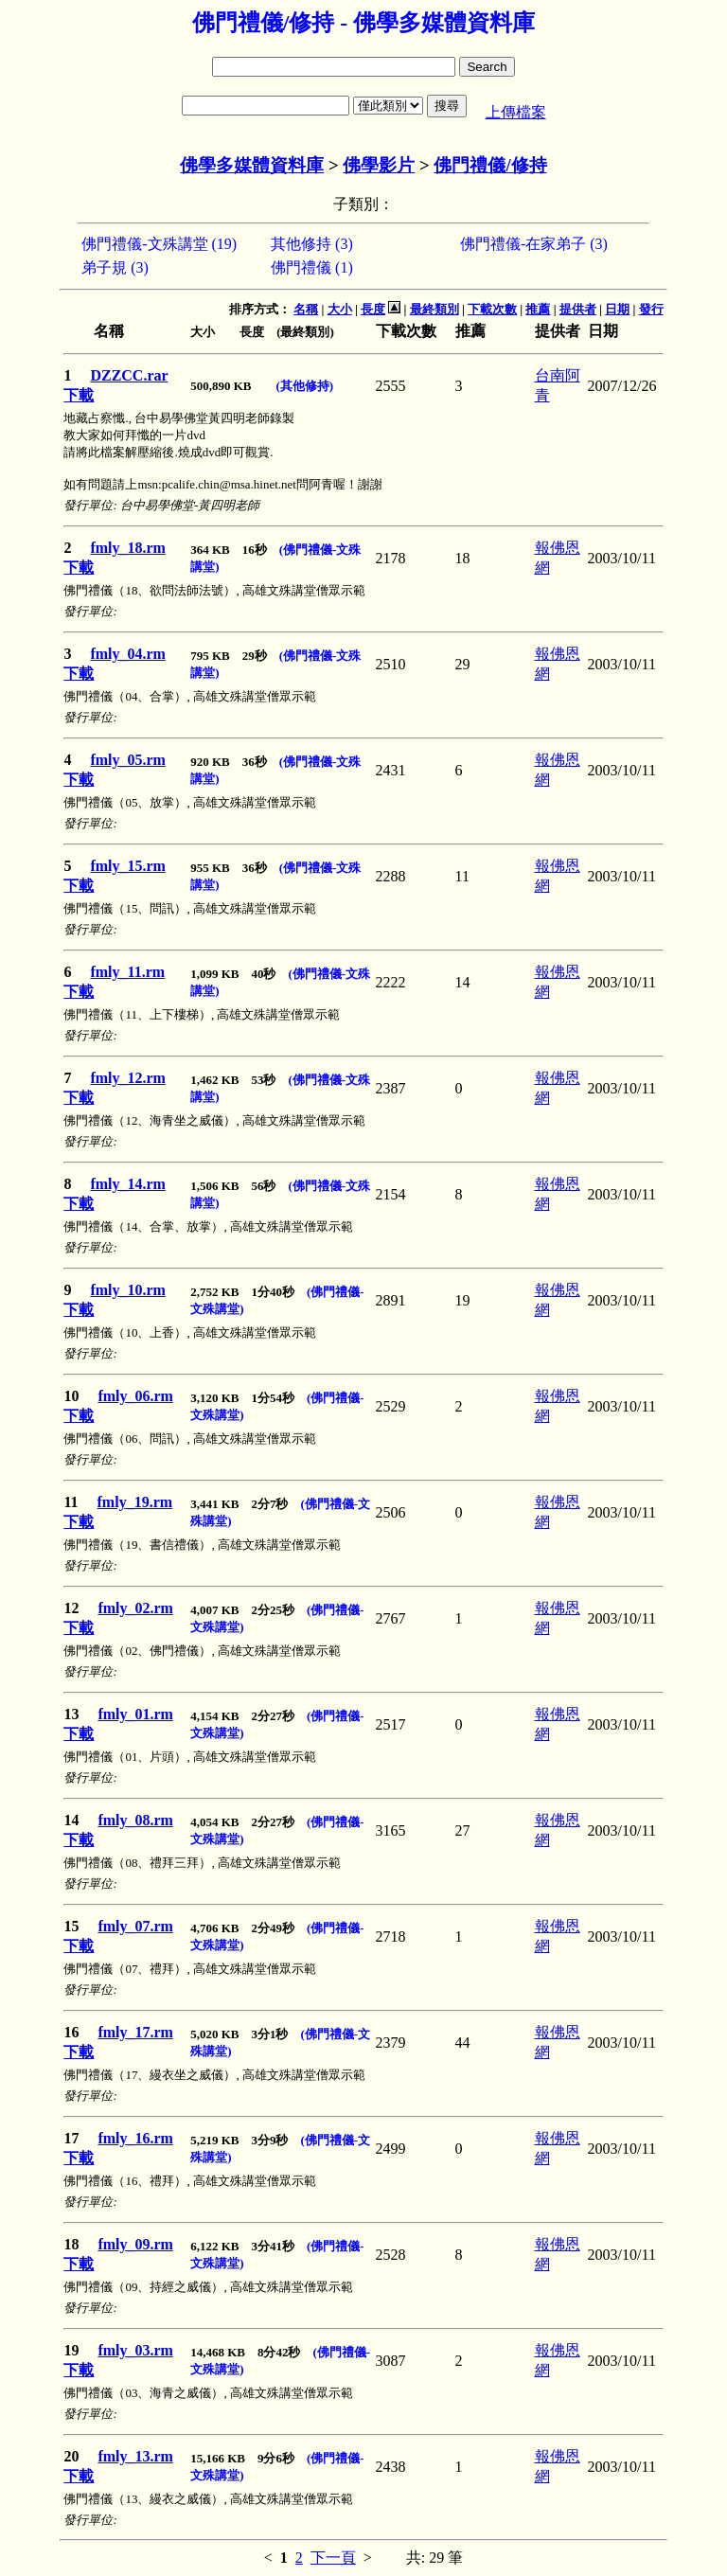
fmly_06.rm (135, 1396)
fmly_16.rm (135, 2138)
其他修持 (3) (312, 244)
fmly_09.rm (135, 2244)
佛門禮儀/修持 (490, 165)
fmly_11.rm (127, 972)
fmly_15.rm (128, 866)
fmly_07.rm (135, 1926)
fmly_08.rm (135, 1820)
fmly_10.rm (128, 1290)
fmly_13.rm (135, 2456)
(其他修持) (304, 386)
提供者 (577, 309)
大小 (340, 309)
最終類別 (434, 309)
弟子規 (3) (115, 267)
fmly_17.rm (135, 2032)
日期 (617, 309)
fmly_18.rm (128, 548)
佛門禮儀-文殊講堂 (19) (159, 244)
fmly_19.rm (135, 1502)
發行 (651, 309)
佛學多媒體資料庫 (252, 165)
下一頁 (333, 2557)
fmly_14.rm (128, 1184)
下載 (78, 395)
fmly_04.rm (128, 654)
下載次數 (492, 309)
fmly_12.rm (128, 1078)
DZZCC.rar (129, 375)
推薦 (537, 309)
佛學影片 (379, 165)
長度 (373, 309)
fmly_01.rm (135, 1714)
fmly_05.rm (128, 760)
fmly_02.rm (135, 1608)
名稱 (305, 309)
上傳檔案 (516, 112)
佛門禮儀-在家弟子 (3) (534, 244)
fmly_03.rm (135, 2350)
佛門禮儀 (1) (312, 267)
